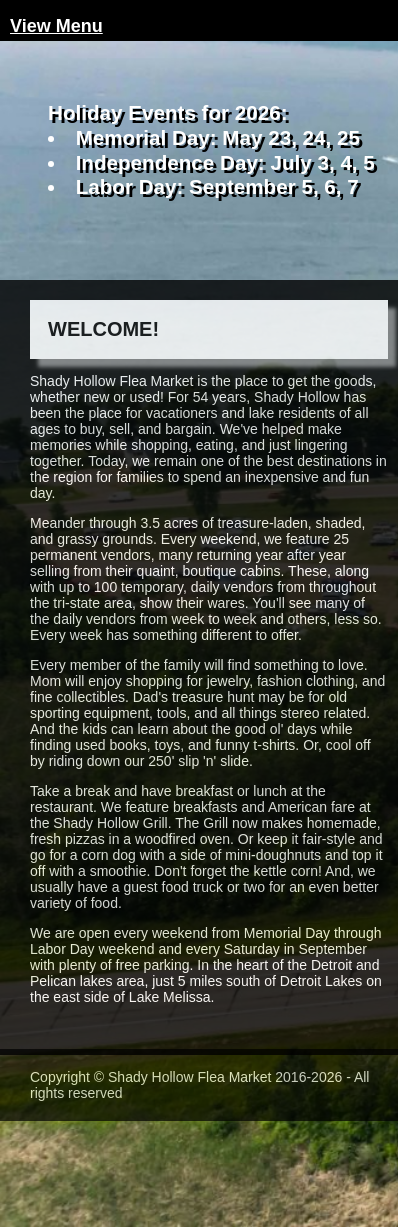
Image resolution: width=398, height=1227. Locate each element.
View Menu (56, 26)
